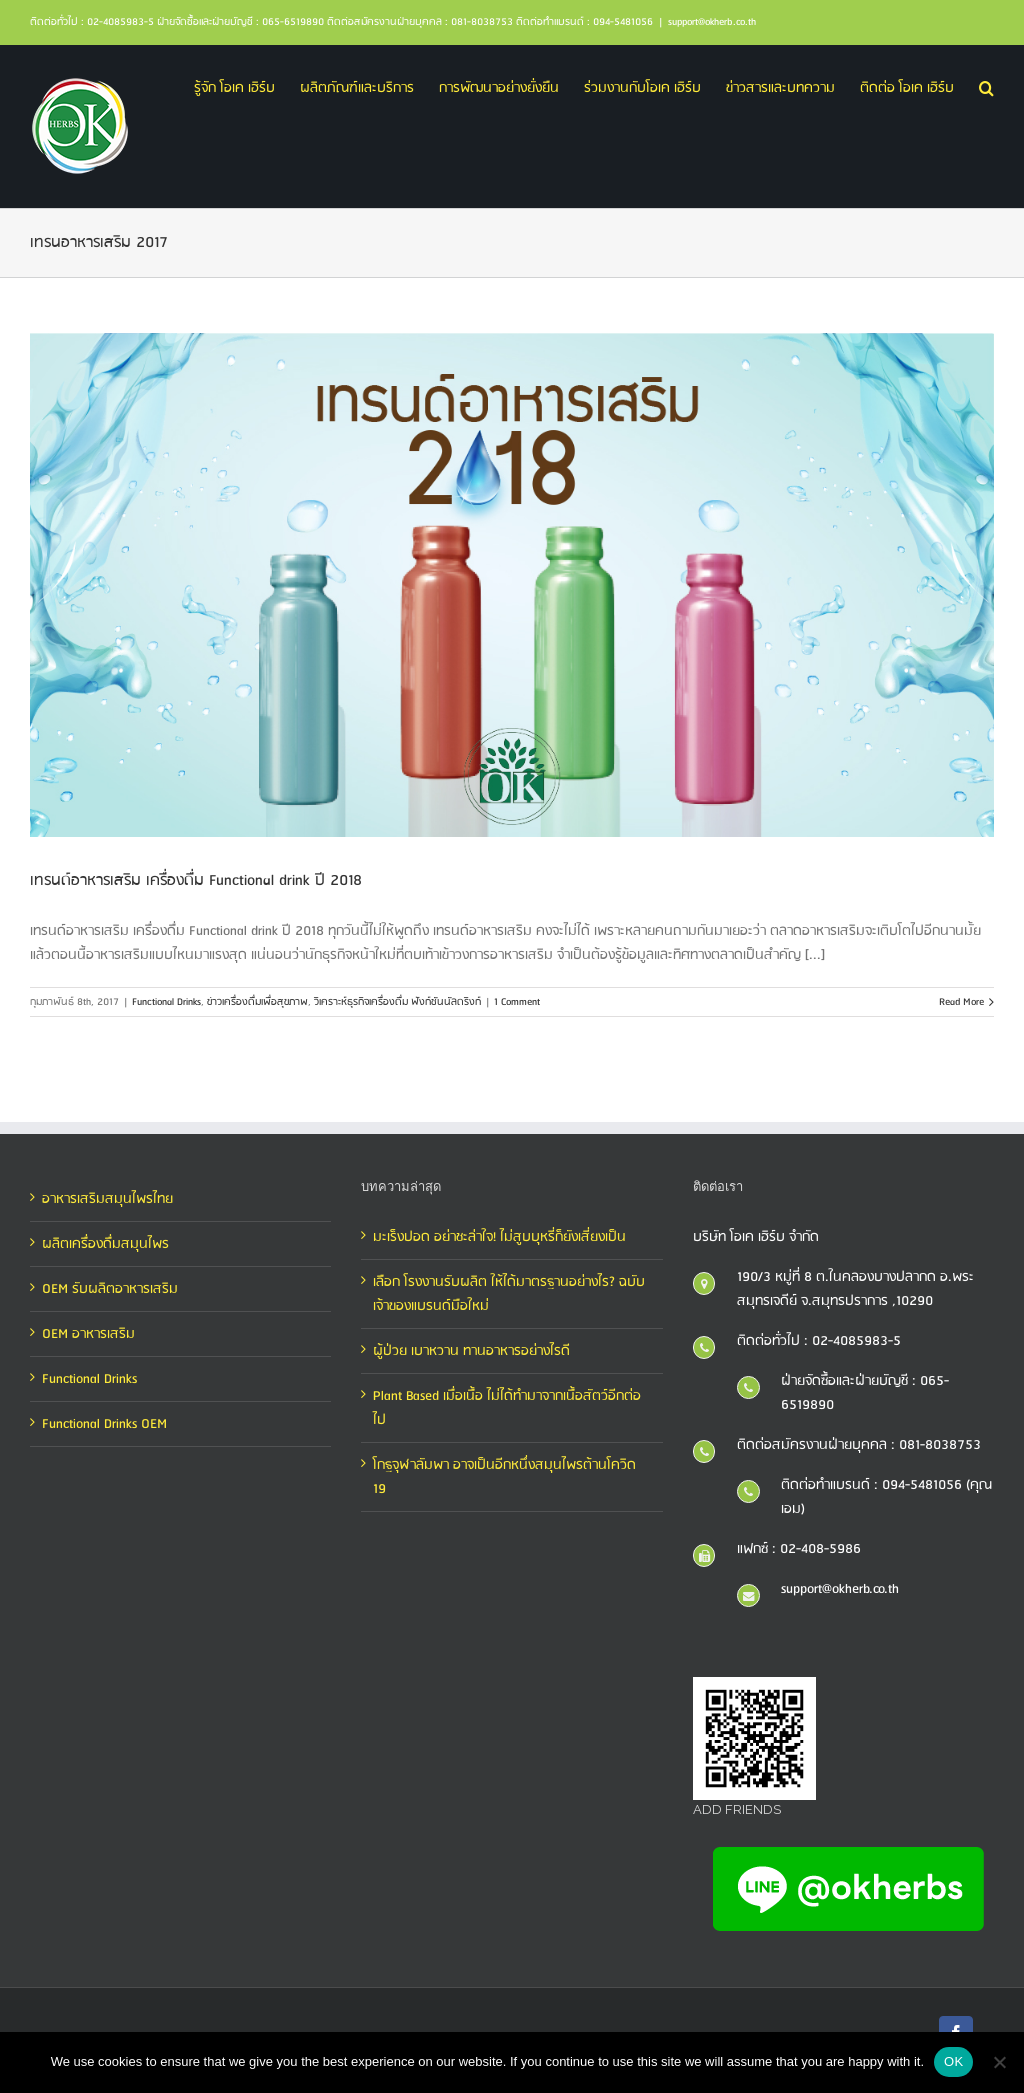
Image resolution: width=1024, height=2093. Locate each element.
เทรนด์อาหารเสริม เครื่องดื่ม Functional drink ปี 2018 (196, 880)
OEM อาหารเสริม (88, 1334)
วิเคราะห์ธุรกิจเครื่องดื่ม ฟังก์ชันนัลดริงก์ (397, 1002)
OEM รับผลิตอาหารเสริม (110, 1289)
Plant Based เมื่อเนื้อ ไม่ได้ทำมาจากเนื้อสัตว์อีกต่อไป (507, 1408)
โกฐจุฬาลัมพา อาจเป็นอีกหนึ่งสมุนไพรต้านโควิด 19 (504, 1477)
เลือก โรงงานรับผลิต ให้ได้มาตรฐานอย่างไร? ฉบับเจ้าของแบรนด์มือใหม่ (509, 1294)
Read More (961, 1002)
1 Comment (517, 1002)
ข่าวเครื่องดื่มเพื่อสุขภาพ (257, 1002)
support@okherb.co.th (712, 22)
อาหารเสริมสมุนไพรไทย (107, 1199)
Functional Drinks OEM (104, 1424)
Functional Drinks (166, 1002)
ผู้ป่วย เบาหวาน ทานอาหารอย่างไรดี (471, 1351)
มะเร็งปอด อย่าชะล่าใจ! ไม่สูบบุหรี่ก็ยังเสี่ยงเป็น (499, 1237)
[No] (999, 2062)
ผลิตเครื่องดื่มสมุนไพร (105, 1244)
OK (953, 2061)
